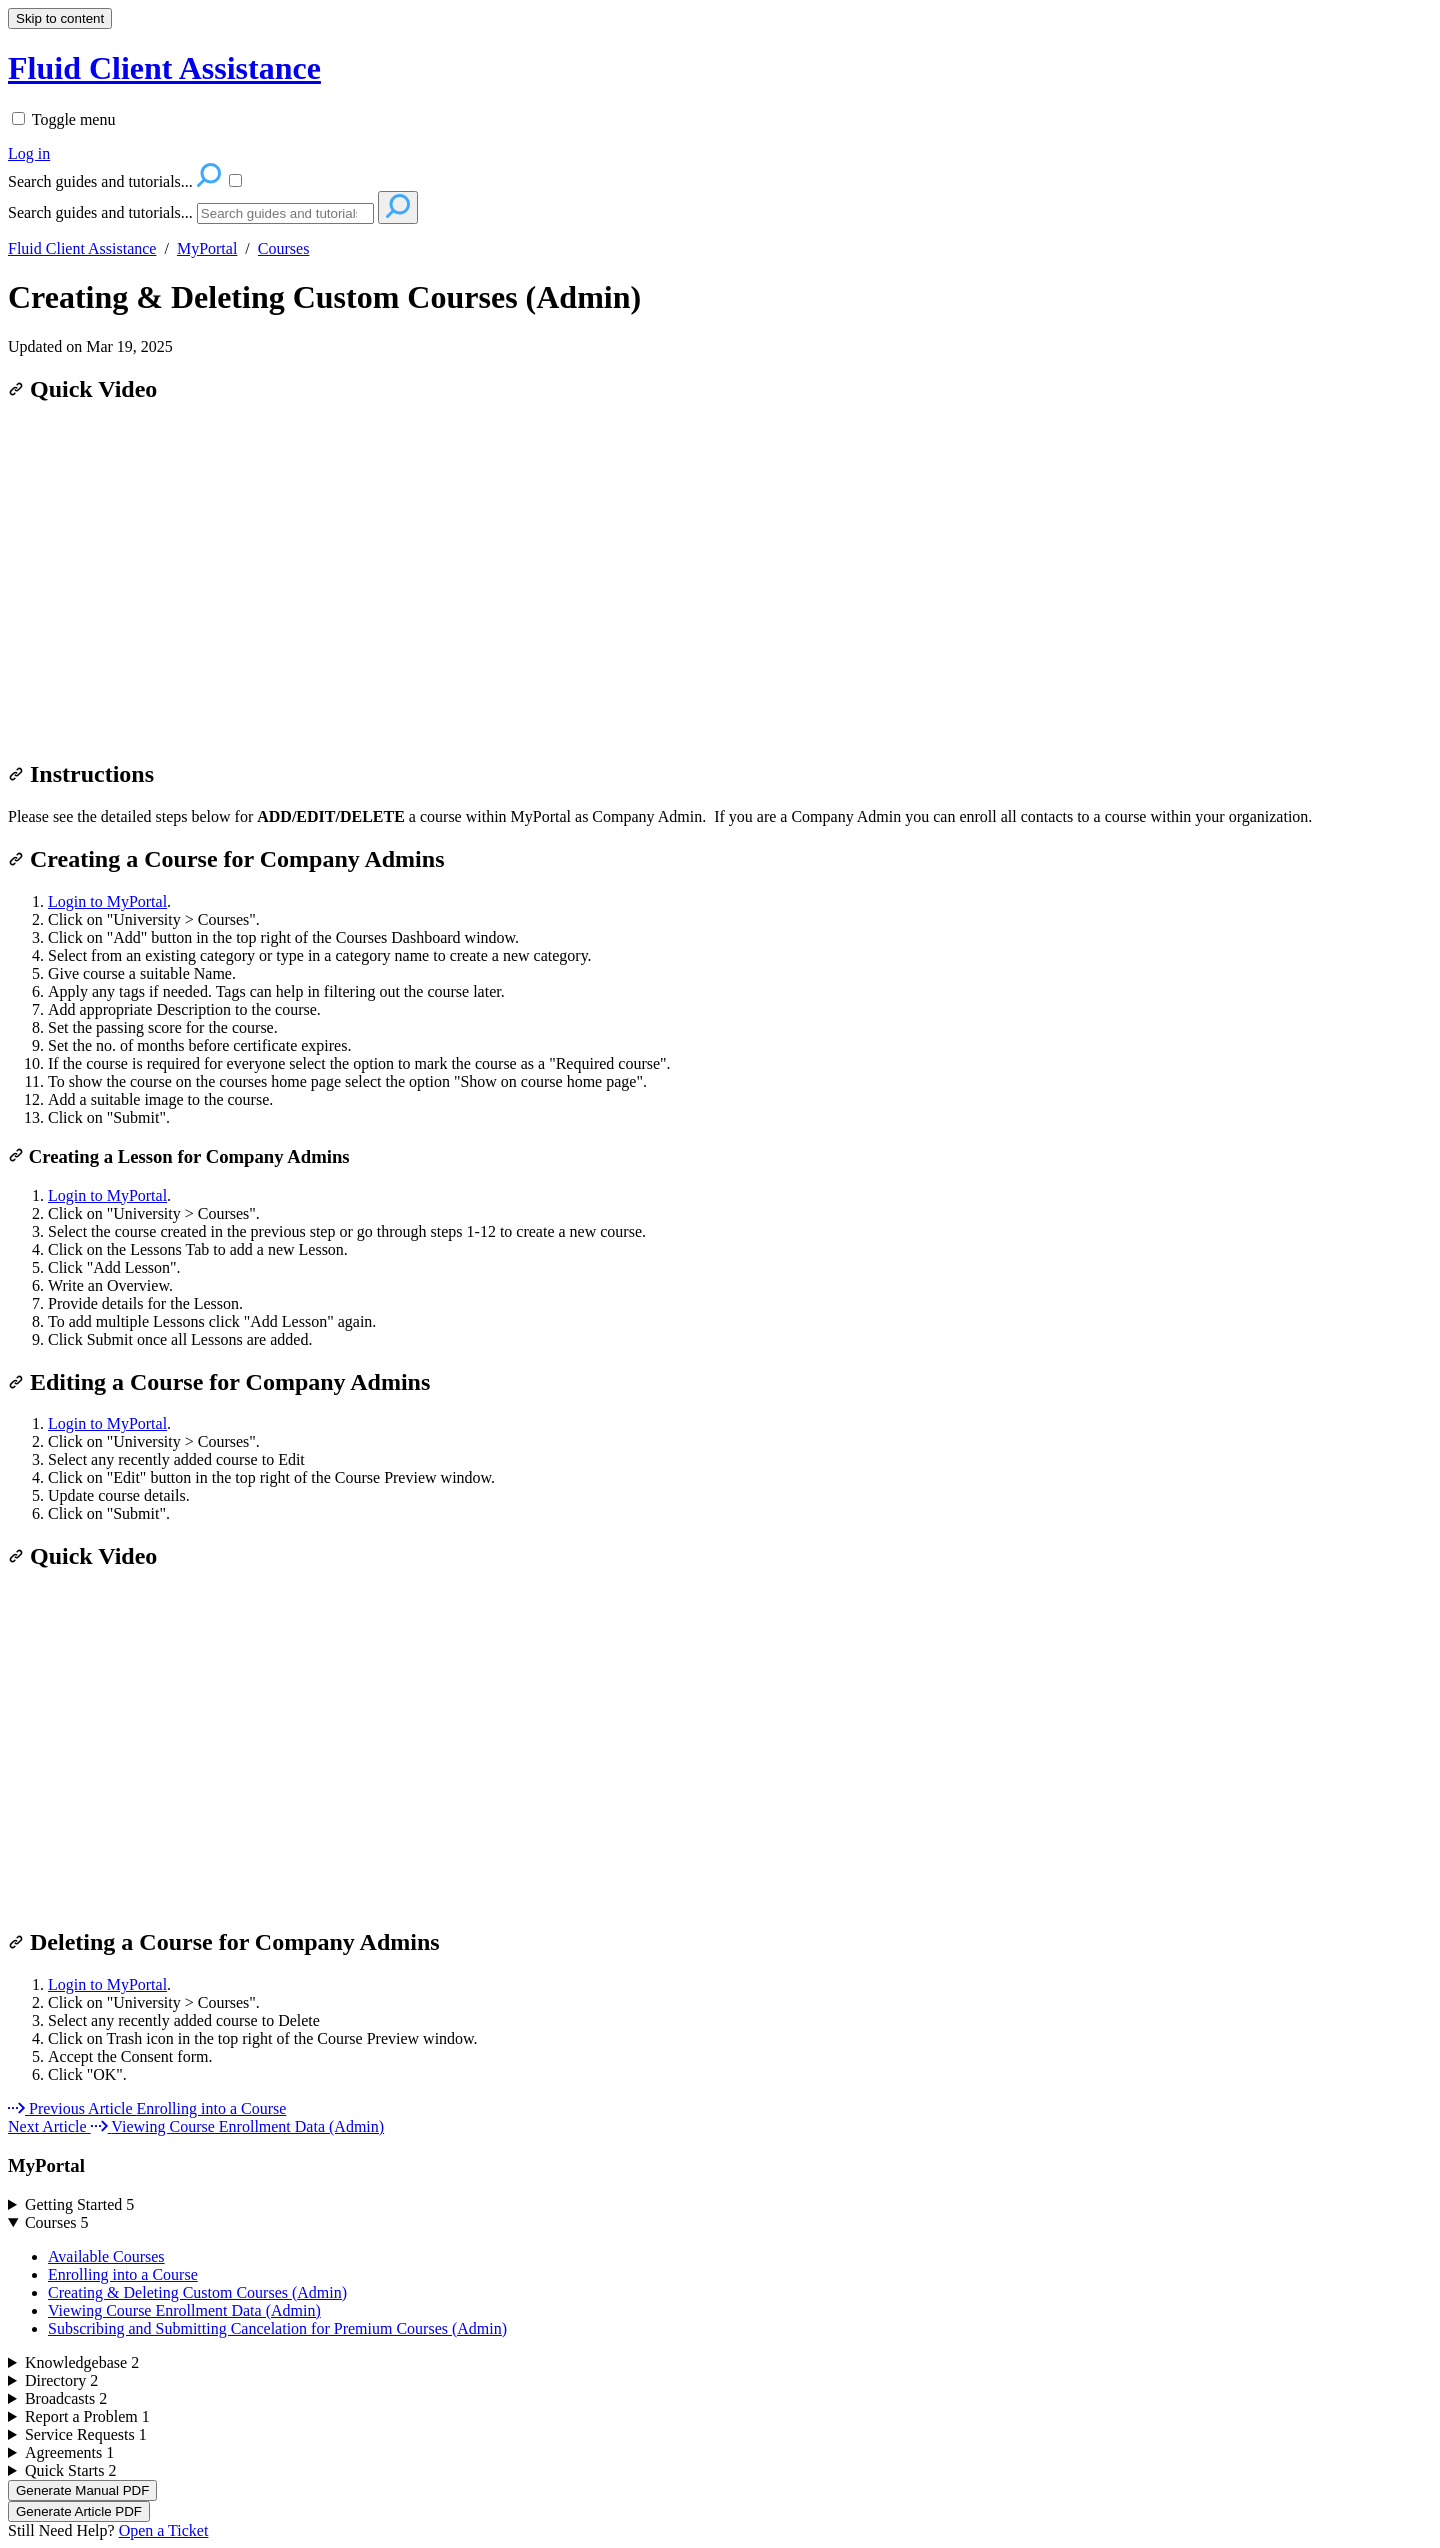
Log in (29, 153)
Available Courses (106, 2256)
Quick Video (82, 389)
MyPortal (207, 248)
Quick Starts (71, 2470)
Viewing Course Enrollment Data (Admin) (184, 2310)
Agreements (69, 2452)
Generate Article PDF (79, 2511)
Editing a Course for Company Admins (219, 1382)
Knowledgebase (82, 2362)
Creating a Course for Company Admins (226, 859)
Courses (284, 248)
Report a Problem (87, 2416)
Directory (61, 2380)
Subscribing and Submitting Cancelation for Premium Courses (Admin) (277, 2328)
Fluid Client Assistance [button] (164, 68)
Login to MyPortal (107, 901)
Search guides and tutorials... (100, 212)
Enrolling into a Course (123, 2274)
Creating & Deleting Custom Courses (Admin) (324, 297)
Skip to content (60, 18)
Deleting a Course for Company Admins (224, 1942)
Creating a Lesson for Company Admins (179, 1156)
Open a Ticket (164, 2530)
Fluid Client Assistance (82, 248)
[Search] (285, 213)
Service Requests (86, 2434)
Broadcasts (66, 2398)
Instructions (81, 774)
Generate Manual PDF (82, 2490)
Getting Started (79, 2204)
